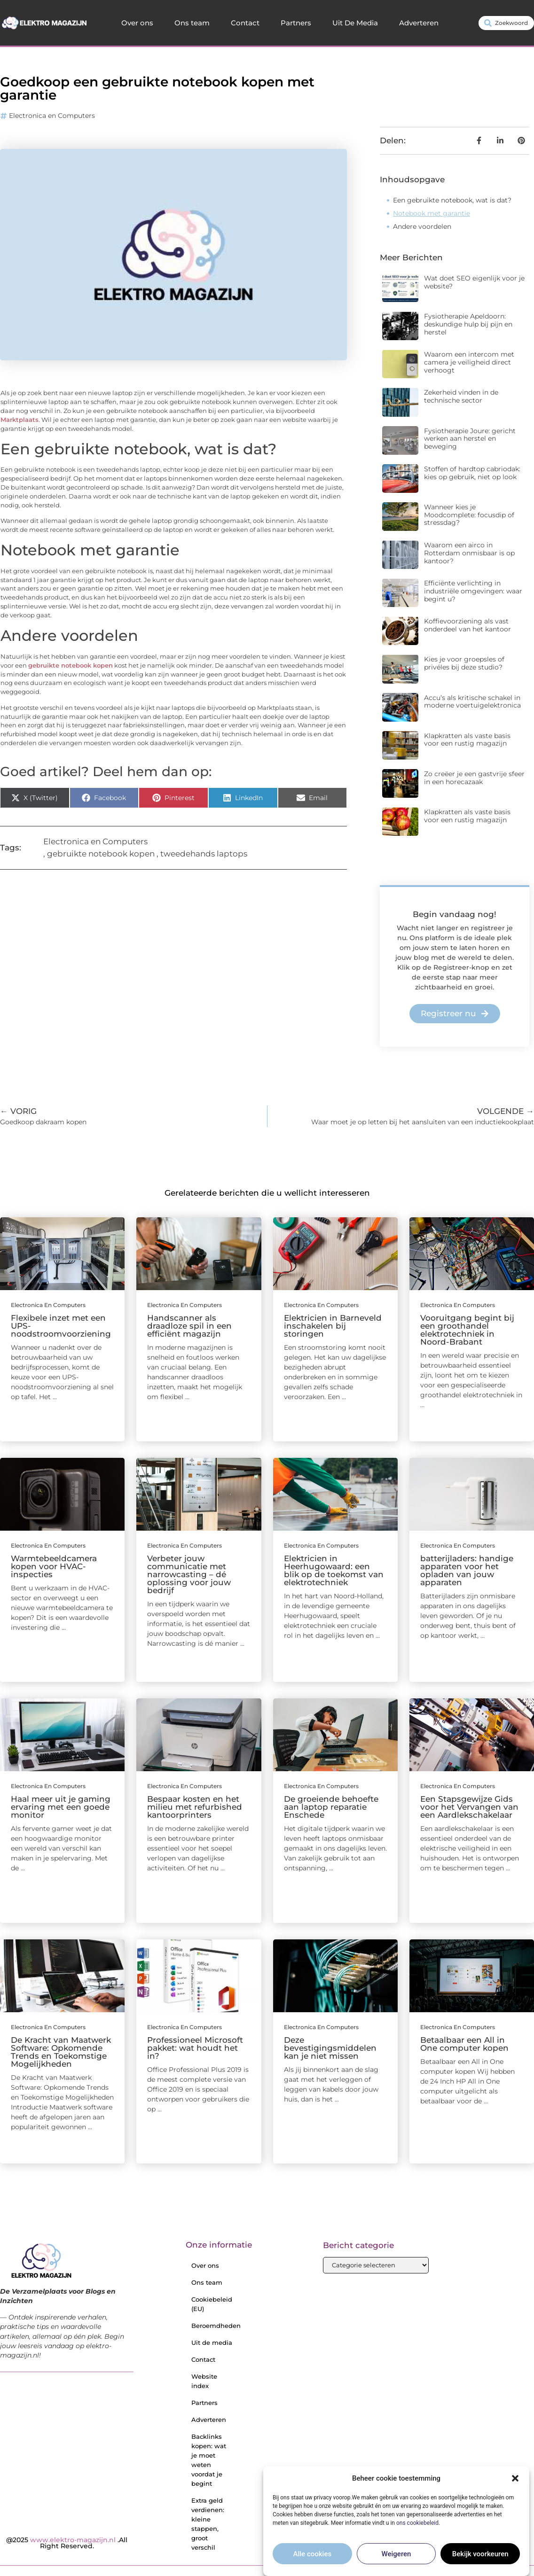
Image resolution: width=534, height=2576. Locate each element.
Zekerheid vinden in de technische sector (461, 396)
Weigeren (396, 2554)
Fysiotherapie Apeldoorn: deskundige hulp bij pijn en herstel (468, 324)
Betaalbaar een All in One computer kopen (464, 2044)
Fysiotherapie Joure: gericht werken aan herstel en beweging (470, 439)
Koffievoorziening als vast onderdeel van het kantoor (467, 625)
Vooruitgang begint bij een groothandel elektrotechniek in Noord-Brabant (467, 1329)
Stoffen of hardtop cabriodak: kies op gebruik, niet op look (472, 473)
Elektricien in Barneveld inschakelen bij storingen (333, 1326)
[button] (515, 2478)
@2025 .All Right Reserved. (66, 2543)
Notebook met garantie (431, 213)
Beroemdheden (214, 2325)
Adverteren (419, 22)
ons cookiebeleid (417, 2523)
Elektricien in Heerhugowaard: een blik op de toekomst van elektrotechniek (334, 1570)
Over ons (137, 22)
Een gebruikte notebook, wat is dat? (452, 200)
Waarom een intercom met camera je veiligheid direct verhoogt (469, 362)
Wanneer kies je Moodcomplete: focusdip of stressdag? (469, 515)
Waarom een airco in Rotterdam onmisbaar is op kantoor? (469, 553)
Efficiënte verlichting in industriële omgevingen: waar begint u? (473, 591)
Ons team (192, 22)
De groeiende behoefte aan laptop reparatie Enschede (331, 1807)
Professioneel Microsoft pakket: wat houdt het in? (195, 2048)
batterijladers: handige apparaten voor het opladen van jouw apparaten (466, 1570)
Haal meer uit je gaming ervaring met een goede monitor (60, 1807)
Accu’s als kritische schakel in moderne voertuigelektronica (472, 701)
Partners (296, 22)
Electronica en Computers (52, 115)
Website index (204, 2381)
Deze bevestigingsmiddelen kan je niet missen (330, 2048)
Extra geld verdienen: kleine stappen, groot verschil (207, 2524)
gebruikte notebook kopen (70, 665)
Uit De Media (355, 22)
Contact (245, 22)
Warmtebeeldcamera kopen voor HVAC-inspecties (54, 1566)
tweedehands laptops (203, 853)
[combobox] (506, 23)
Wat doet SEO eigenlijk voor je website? (474, 282)
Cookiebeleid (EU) (211, 2304)
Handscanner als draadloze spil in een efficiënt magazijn (189, 1326)
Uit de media (211, 2342)
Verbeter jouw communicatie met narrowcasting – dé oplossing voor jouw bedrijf (189, 1574)
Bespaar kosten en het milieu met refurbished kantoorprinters (194, 1807)
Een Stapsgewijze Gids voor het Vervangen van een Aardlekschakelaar (469, 1807)
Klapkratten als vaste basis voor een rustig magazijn (467, 740)
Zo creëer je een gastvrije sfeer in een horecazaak (474, 778)
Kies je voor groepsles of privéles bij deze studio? (464, 663)
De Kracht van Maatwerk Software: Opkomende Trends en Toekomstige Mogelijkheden (61, 2052)
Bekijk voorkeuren (480, 2554)
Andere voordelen (422, 226)
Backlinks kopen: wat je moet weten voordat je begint (208, 2460)
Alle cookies (312, 2554)
